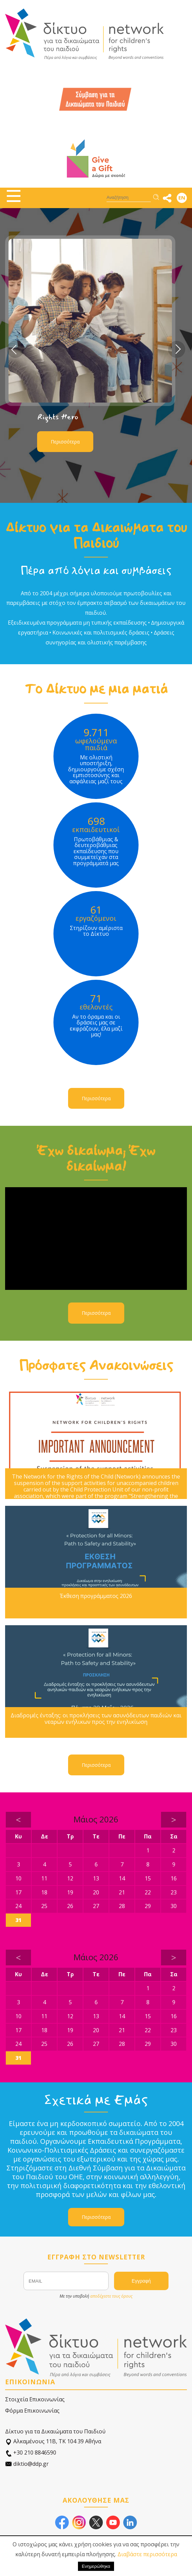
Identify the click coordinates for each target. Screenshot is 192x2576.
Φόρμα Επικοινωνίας (32, 2410)
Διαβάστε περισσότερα (147, 2554)
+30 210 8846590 (30, 2453)
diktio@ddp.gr (27, 2464)
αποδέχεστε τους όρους (111, 2296)
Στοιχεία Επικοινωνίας (35, 2399)
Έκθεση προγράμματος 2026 (96, 1596)
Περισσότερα (65, 441)
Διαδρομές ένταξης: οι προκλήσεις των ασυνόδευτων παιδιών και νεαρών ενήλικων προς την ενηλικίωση (96, 1718)
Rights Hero (57, 417)
